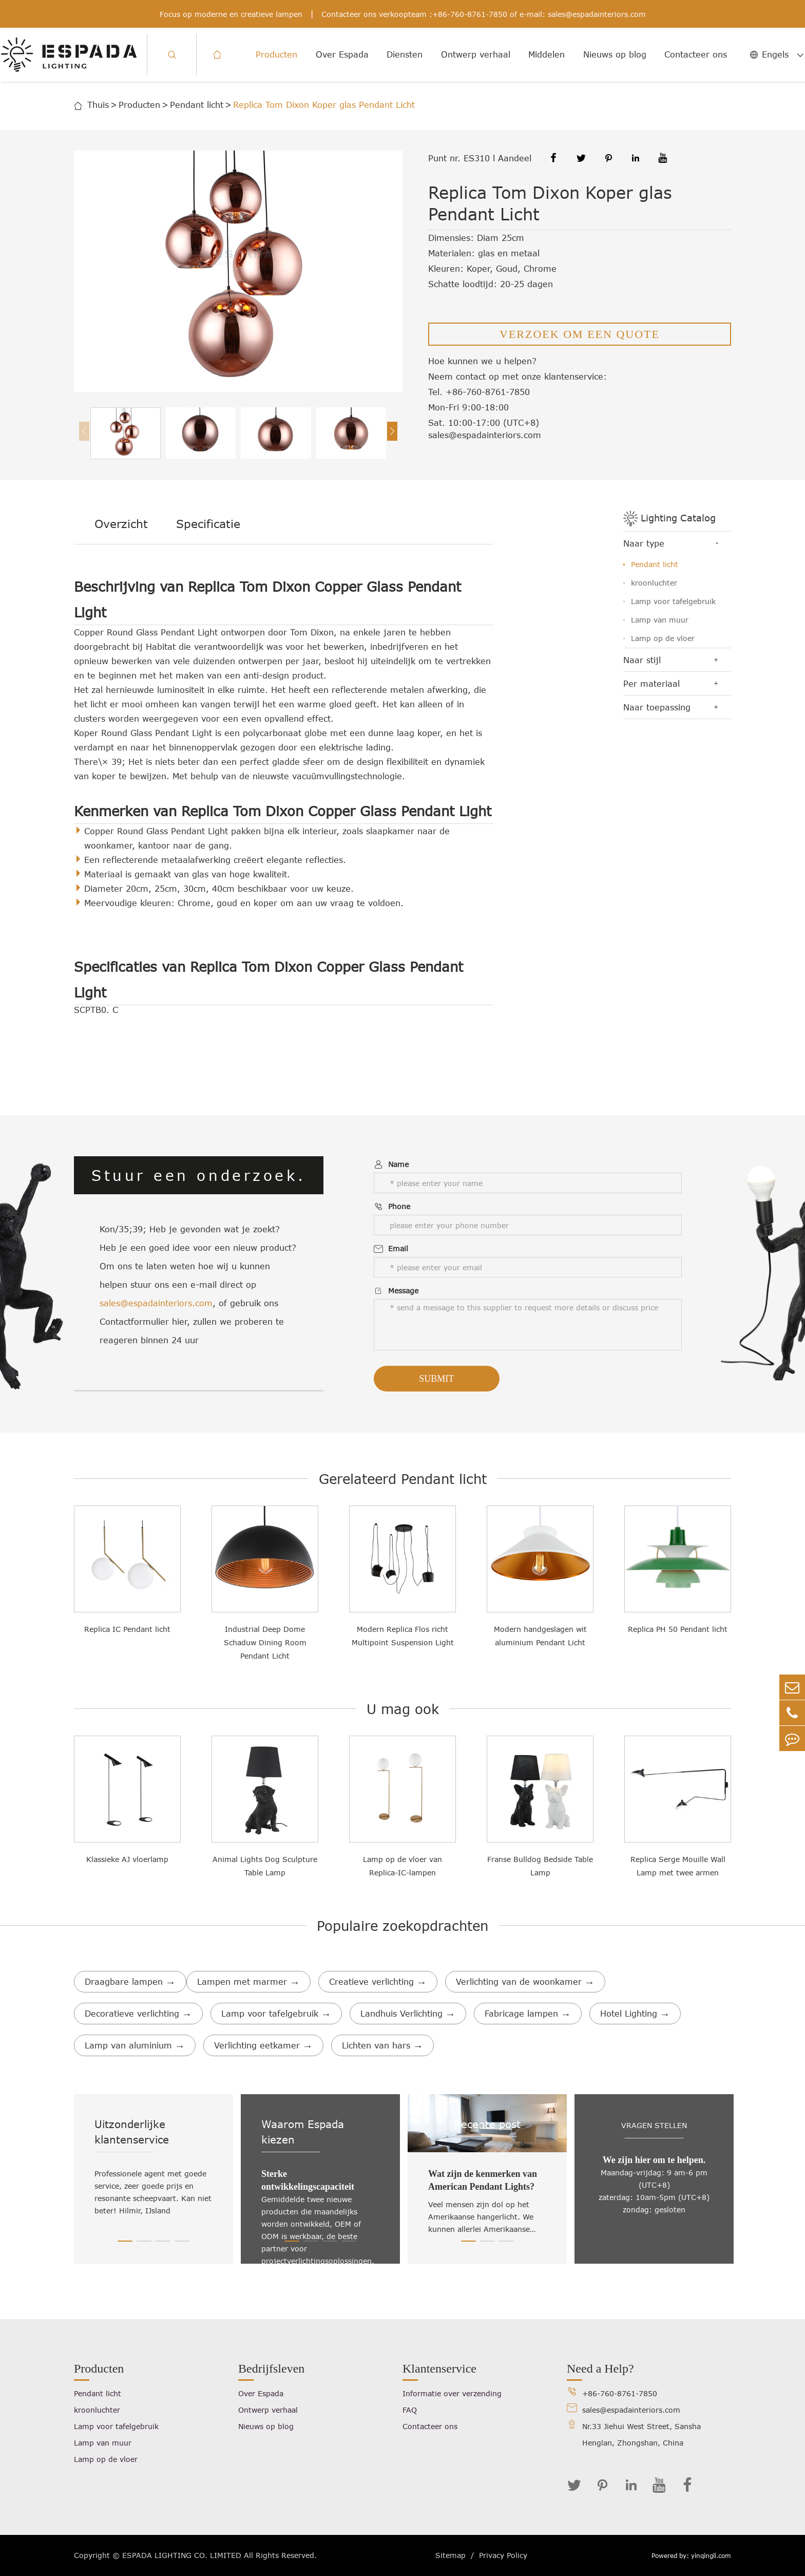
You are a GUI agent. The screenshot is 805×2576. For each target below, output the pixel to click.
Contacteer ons (695, 54)
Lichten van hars (382, 2045)
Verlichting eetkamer (263, 2045)
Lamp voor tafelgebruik (673, 601)
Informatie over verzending (452, 2393)
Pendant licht (196, 104)
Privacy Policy (503, 2555)
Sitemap (450, 2555)
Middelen (546, 54)
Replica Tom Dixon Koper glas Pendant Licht (324, 104)
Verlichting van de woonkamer (525, 1981)
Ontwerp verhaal (475, 54)
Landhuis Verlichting (407, 2013)
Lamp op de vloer (663, 638)
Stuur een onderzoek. (199, 1175)
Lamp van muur (659, 619)
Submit (436, 1379)
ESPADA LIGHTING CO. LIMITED (181, 2555)
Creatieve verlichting (378, 1981)
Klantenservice (439, 2368)
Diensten (405, 54)
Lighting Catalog (678, 517)
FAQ (409, 2409)
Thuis (98, 104)
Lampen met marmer (248, 1981)
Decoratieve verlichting (138, 2013)
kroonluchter (654, 582)
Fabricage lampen (528, 2013)
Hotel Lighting (635, 2013)
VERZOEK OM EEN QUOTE (580, 334)
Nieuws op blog (614, 54)
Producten (276, 54)
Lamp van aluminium (135, 2045)
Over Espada (342, 54)
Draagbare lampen (130, 1981)
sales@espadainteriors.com (597, 14)
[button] (392, 431)
